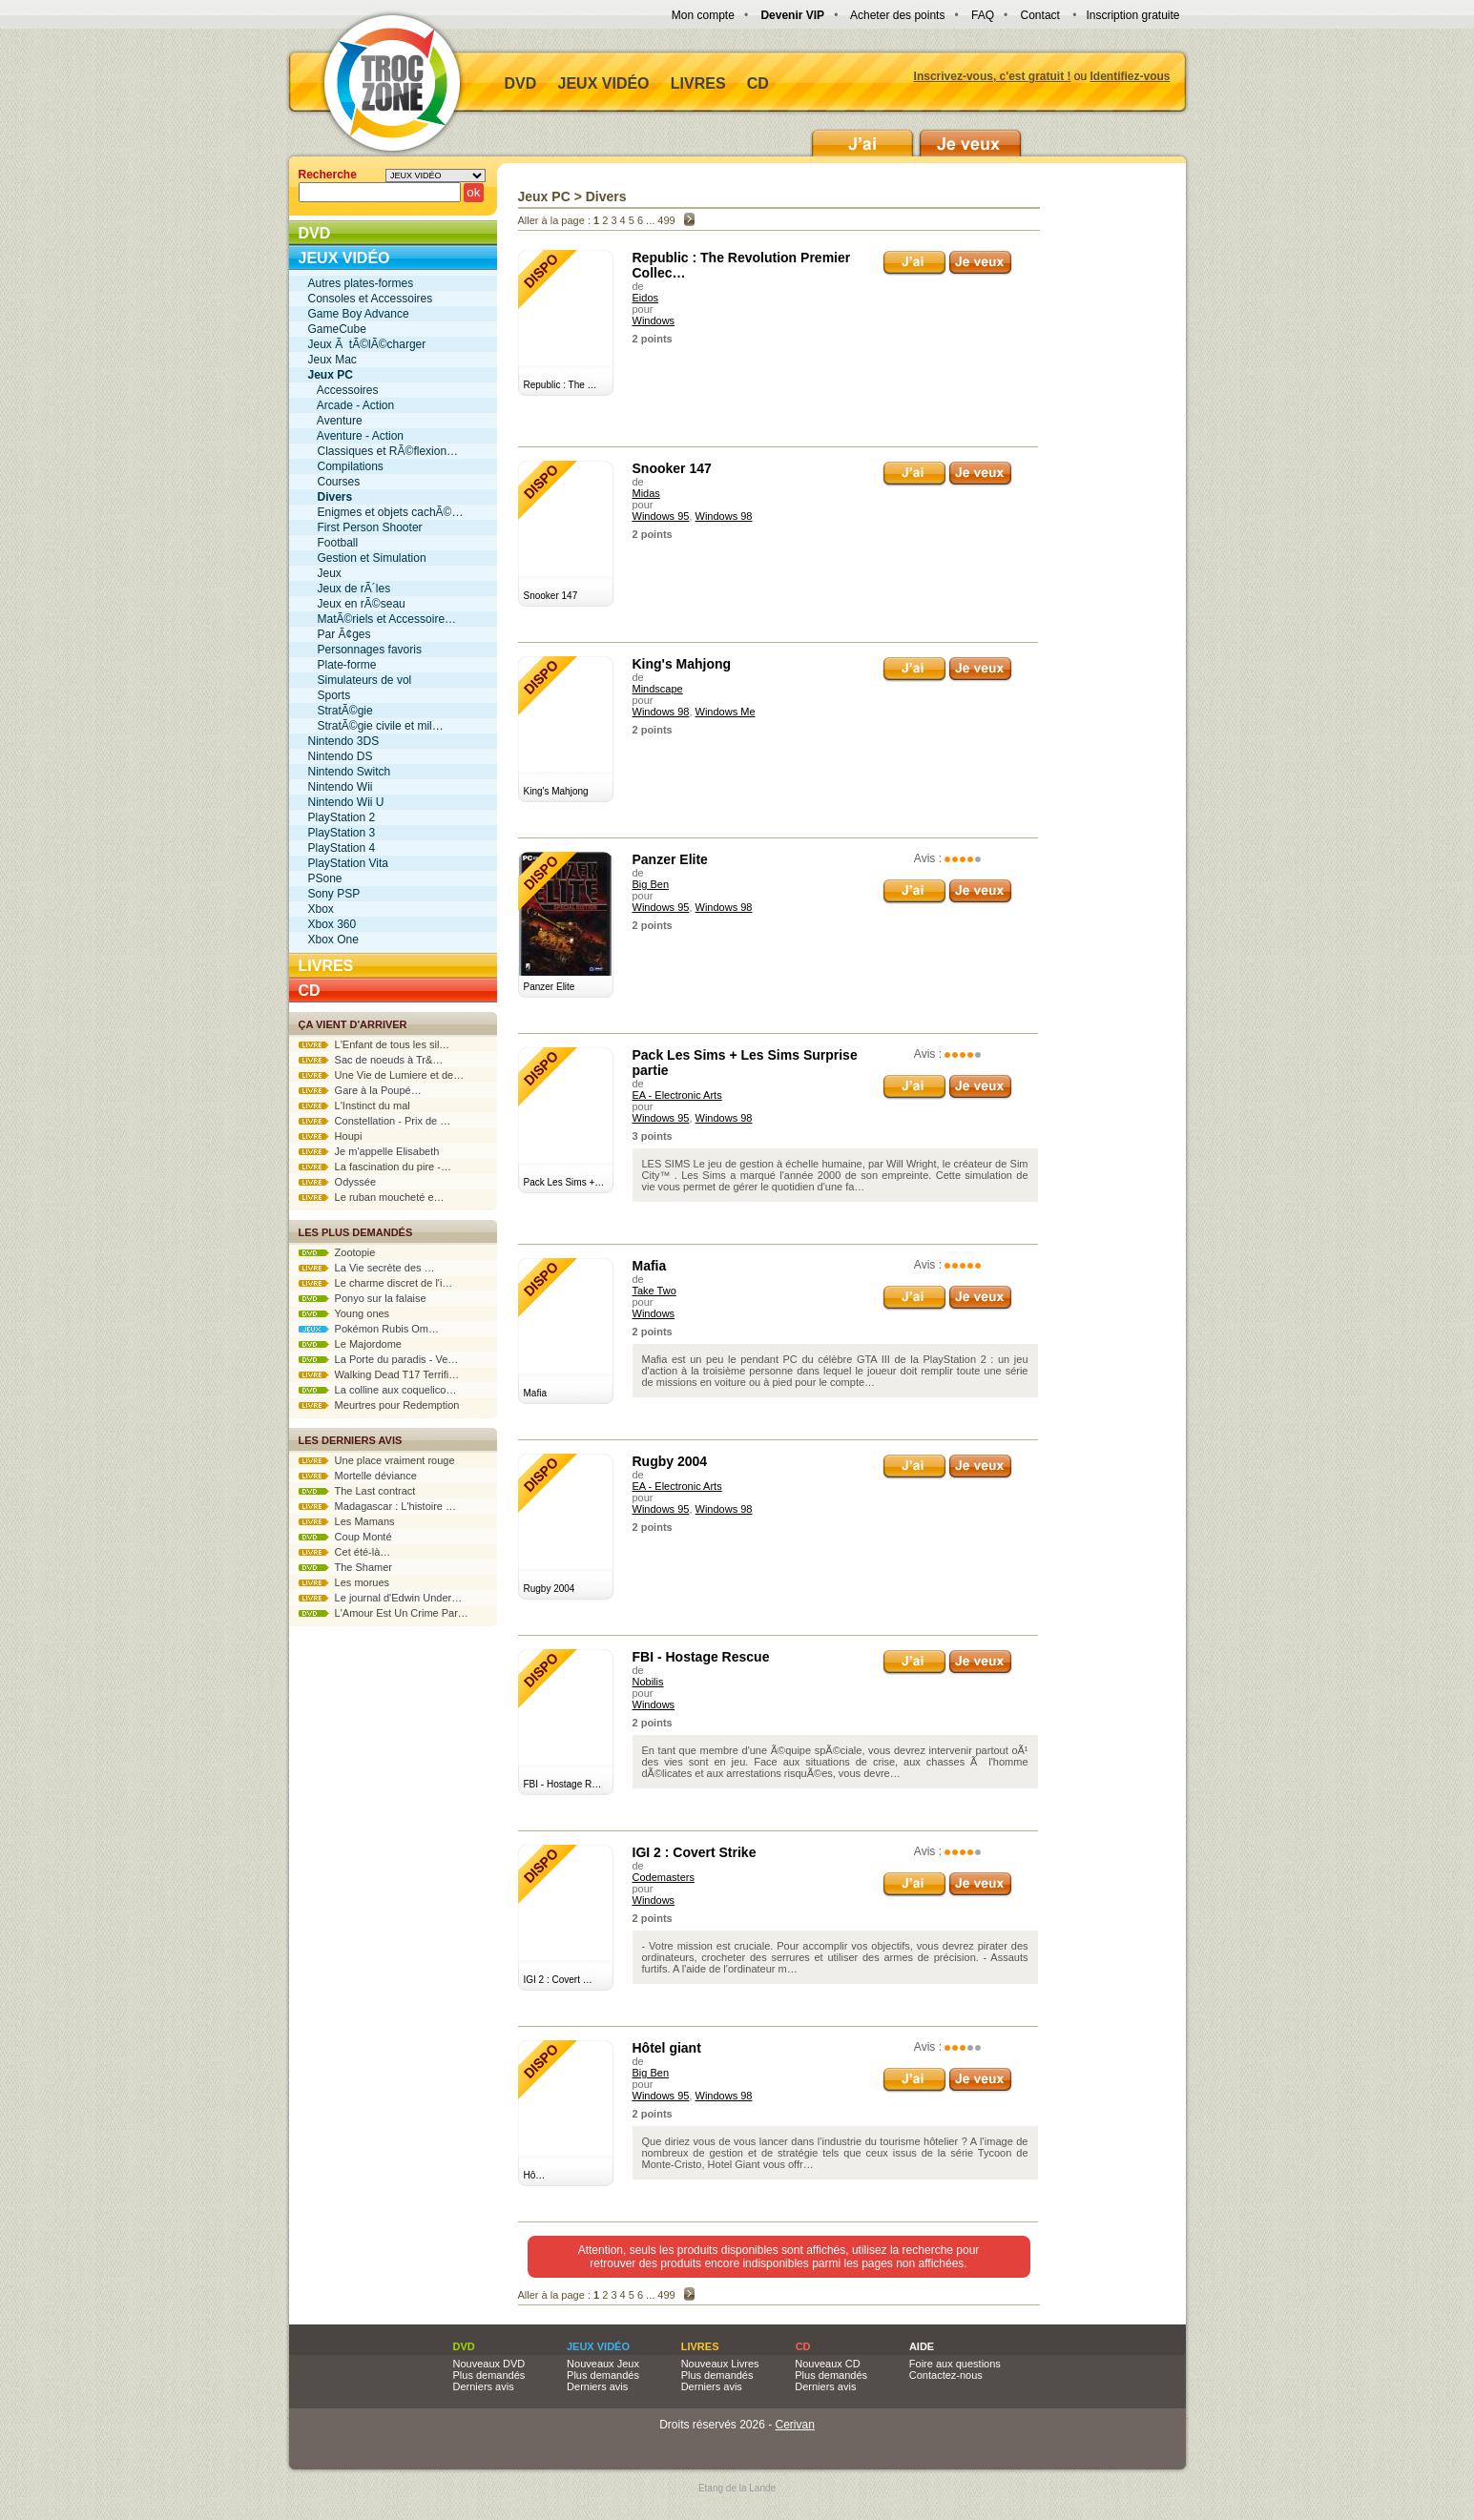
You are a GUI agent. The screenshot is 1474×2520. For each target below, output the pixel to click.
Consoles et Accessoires (370, 298)
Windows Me (725, 711)
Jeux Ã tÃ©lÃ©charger (367, 344)
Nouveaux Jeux (603, 2363)
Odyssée (338, 1182)
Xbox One (333, 939)
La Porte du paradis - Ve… (379, 1359)
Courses (334, 481)
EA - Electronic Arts (677, 1095)
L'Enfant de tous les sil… (374, 1044)
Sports (329, 695)
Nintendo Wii (340, 787)
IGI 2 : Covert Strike (695, 1852)
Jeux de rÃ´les (349, 588)
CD (758, 83)
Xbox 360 (332, 924)
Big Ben (651, 884)
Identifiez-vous (1130, 76)
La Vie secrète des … (367, 1267)
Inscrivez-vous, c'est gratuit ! (992, 76)
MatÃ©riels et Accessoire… (382, 619)
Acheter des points (897, 15)
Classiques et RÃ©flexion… (383, 451)
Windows (654, 320)
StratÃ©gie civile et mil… (376, 726)
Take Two (654, 1290)
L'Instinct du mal (354, 1105)
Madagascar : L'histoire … (378, 1506)
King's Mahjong (682, 663)
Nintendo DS (340, 756)
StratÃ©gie (340, 710)
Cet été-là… (345, 1552)
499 (666, 220)
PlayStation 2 (342, 817)
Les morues (344, 1582)
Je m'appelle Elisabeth (369, 1151)
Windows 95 (661, 516)
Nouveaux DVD (489, 2363)
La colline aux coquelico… (378, 1389)
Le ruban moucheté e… (372, 1197)
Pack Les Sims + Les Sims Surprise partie (745, 1062)
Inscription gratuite (1132, 15)
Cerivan (795, 2424)
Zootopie (337, 1252)
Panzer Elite (670, 859)
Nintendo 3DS (344, 741)
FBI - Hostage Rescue (701, 1656)
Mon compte (703, 15)
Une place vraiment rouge (377, 1460)
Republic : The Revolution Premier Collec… (742, 265)
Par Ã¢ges (339, 634)
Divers (606, 196)
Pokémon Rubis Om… (369, 1328)
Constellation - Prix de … (375, 1120)
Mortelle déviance (358, 1475)
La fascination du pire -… (375, 1166)
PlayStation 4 (342, 848)
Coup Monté (345, 1536)
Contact (1040, 15)
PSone (325, 878)
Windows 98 (724, 516)
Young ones (344, 1313)
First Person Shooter (365, 527)
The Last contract (357, 1491)
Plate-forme (342, 664)
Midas (646, 493)
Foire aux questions (955, 2363)
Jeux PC (544, 196)
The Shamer (345, 1567)
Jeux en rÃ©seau (356, 603)
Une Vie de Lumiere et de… (382, 1075)
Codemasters (664, 1877)
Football (333, 542)
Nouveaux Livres (720, 2363)
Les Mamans (347, 1521)
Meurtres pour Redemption (379, 1405)
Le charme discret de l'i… (376, 1283)
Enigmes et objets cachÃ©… (386, 512)
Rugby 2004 (670, 1461)
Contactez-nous (946, 2375)
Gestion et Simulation (367, 558)
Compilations (346, 466)
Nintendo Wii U (346, 802)
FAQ (982, 15)
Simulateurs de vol (360, 680)
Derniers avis (483, 2386)
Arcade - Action (351, 405)
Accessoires (343, 390)
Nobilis (648, 1681)
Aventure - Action (356, 436)
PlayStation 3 (342, 832)
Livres (698, 83)
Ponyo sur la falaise (362, 1298)
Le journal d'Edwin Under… (381, 1597)
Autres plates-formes (361, 283)
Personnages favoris (365, 649)
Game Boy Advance (358, 313)
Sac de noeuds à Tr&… (371, 1059)
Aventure (335, 420)
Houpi (331, 1136)
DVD (521, 83)
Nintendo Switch (349, 771)
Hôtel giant (667, 2047)
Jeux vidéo (604, 83)
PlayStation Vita (348, 863)
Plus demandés (489, 2375)
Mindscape (658, 688)
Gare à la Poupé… (360, 1090)
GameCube (337, 329)
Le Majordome (350, 1344)
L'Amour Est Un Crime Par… (383, 1613)
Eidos (646, 297)
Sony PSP (334, 893)
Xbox (321, 909)
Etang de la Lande (737, 2488)
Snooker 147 (672, 468)
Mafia (650, 1265)
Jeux (325, 573)
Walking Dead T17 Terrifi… (379, 1374)
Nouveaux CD (827, 2363)
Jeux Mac (332, 359)
